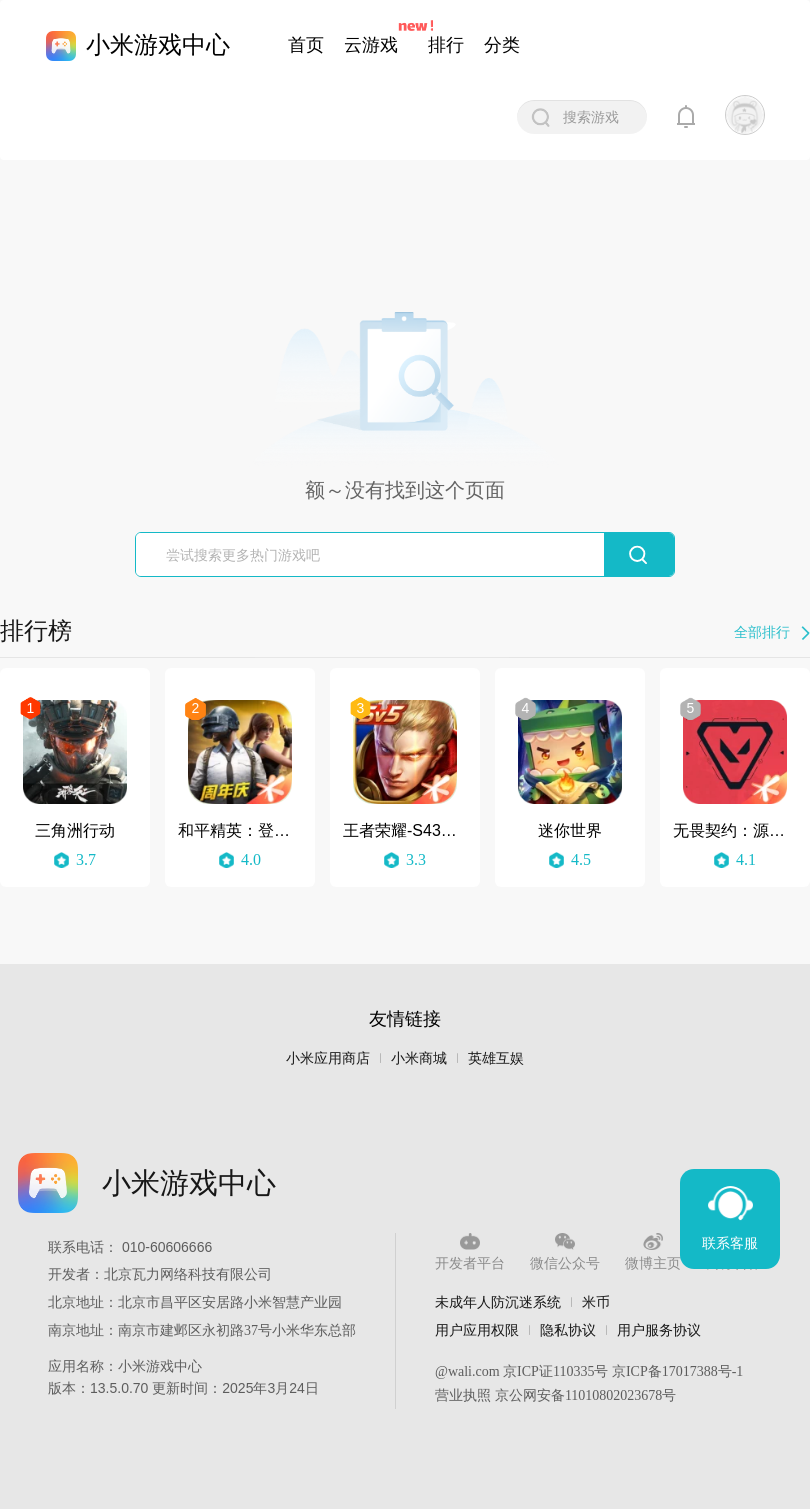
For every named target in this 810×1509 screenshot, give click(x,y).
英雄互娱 (496, 1058)
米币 (596, 1302)
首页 (306, 45)
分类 (502, 45)
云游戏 (371, 45)
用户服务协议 (659, 1330)
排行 (446, 45)
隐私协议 (568, 1330)
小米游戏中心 (158, 44)
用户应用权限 (477, 1330)
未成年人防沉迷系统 (498, 1302)
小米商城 (419, 1058)
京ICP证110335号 (555, 1371)
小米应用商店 (328, 1058)
